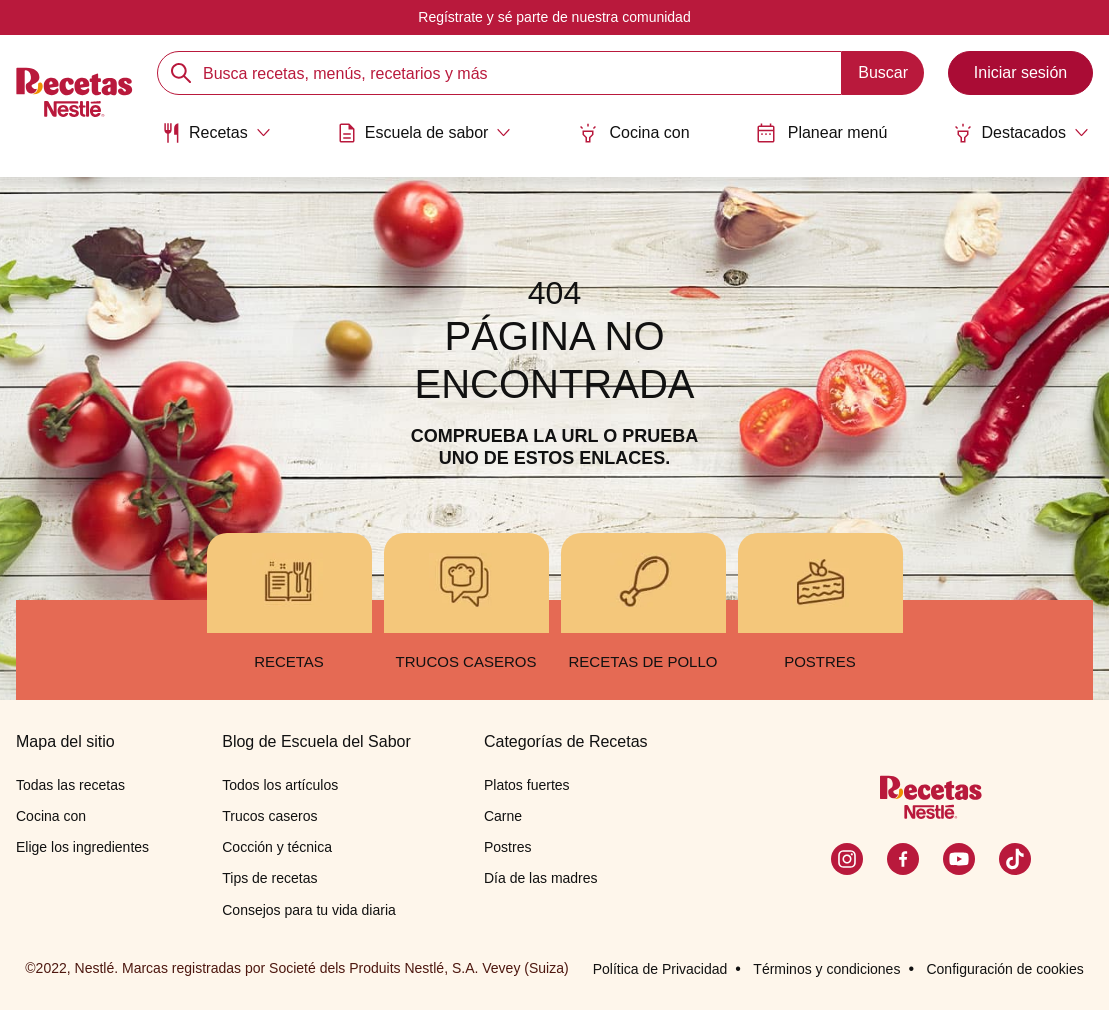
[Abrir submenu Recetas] (216, 133)
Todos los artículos (280, 785)
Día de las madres (541, 878)
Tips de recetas (269, 878)
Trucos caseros (269, 816)
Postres (507, 847)
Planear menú (822, 133)
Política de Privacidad (660, 969)
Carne (503, 816)
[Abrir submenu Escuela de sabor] (424, 133)
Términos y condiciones (826, 969)
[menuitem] (216, 140)
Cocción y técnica (277, 847)
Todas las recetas (70, 785)
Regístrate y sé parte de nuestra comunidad (554, 17)
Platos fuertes (527, 785)
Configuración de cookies (1004, 969)
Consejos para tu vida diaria (309, 910)
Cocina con (634, 133)
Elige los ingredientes (82, 847)
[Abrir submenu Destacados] (1021, 133)
